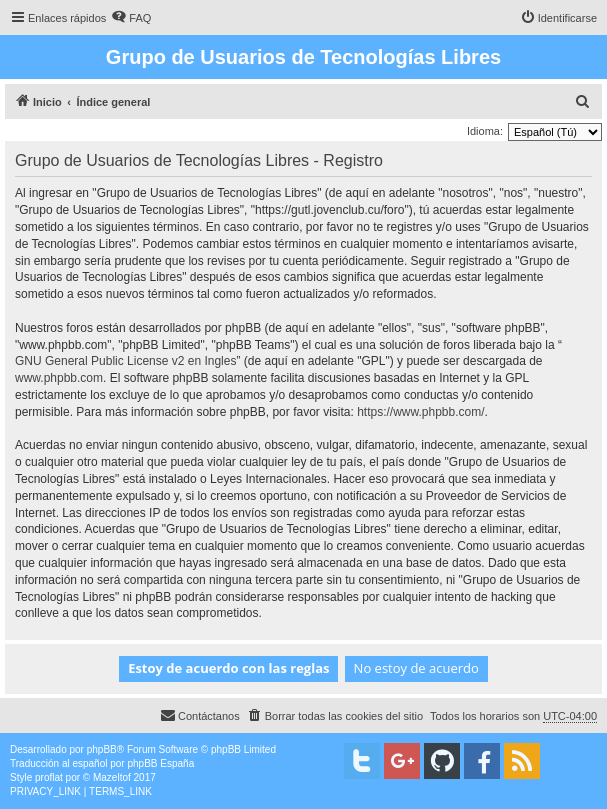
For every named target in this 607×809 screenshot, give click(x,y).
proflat (49, 777)
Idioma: (485, 131)
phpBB (102, 749)
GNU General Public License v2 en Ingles (125, 361)
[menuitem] (131, 18)
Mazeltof (112, 777)
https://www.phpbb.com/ (420, 412)
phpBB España (160, 763)
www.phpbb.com (59, 378)
